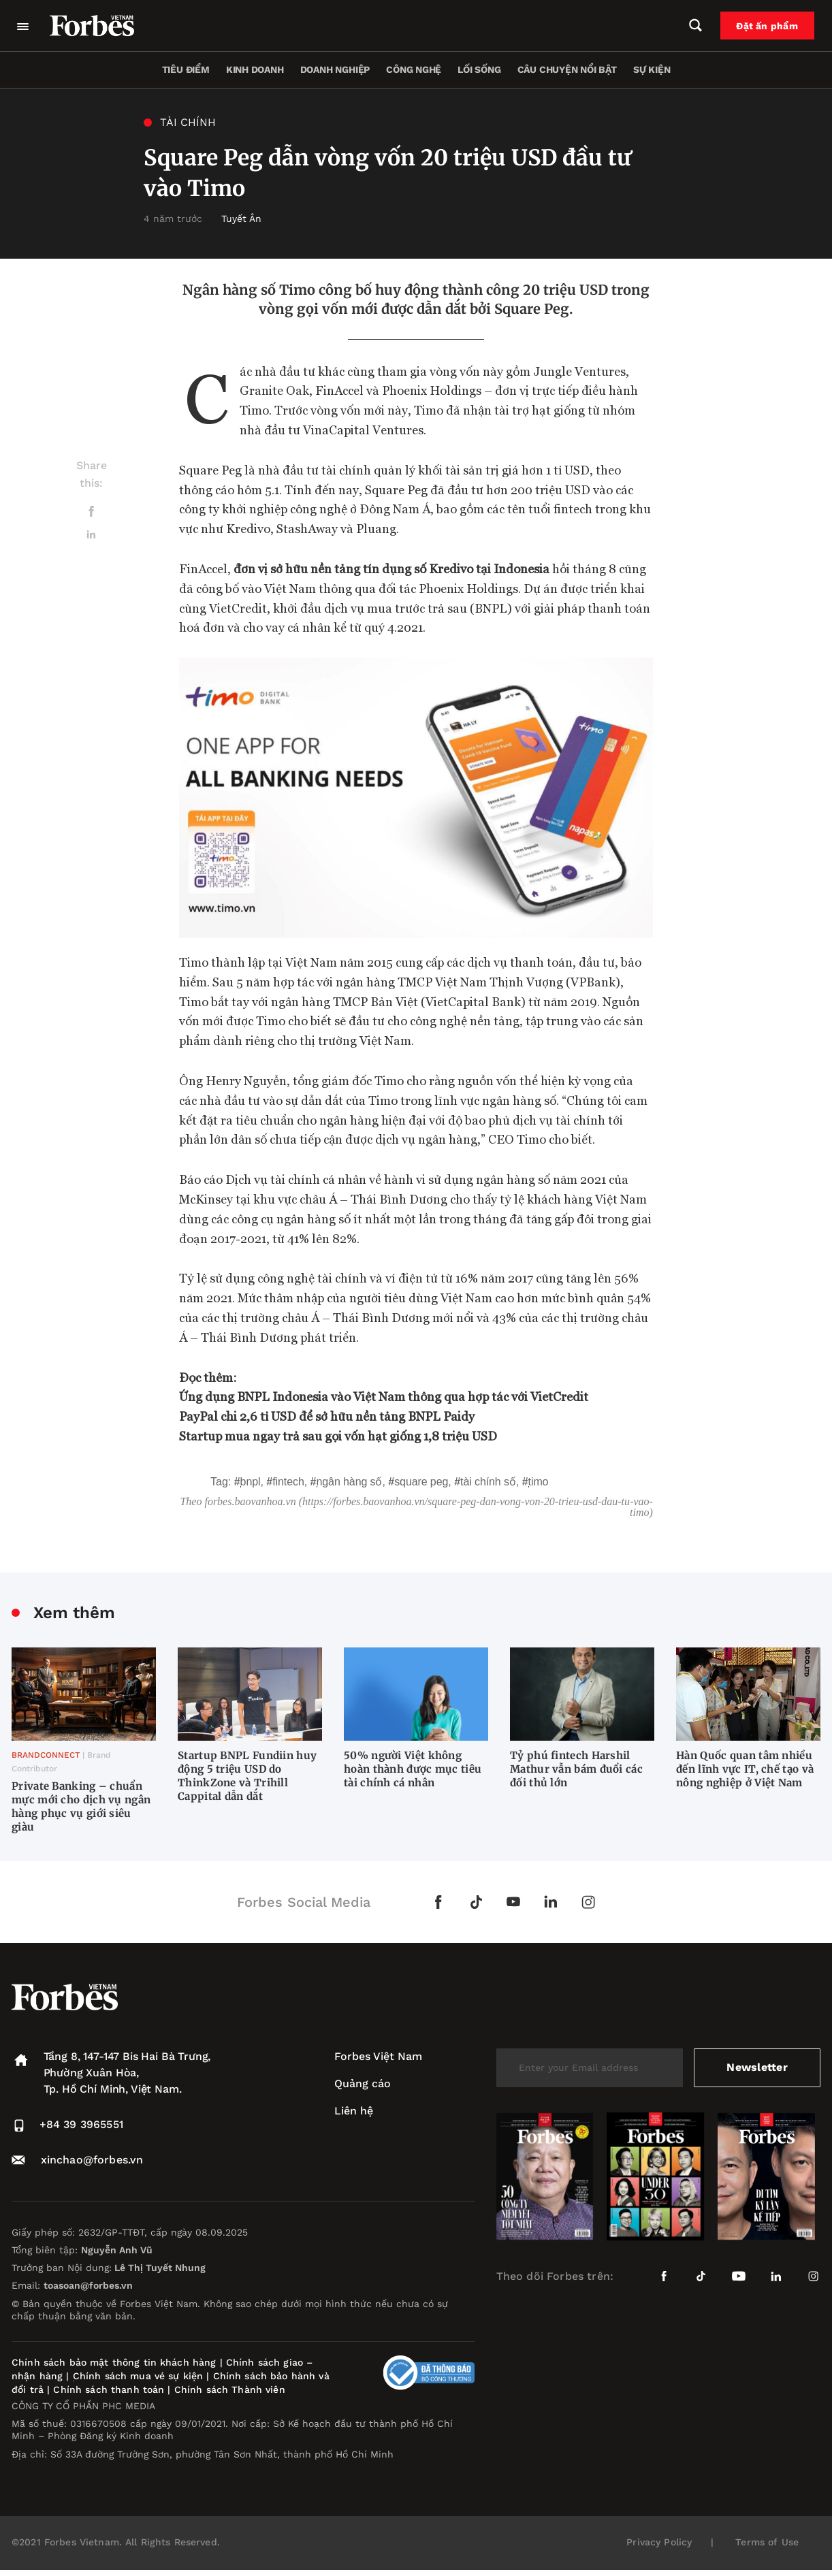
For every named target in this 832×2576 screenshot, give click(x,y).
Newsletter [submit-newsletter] (756, 2067)
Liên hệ (353, 2110)
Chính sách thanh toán (108, 2389)
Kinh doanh (255, 69)
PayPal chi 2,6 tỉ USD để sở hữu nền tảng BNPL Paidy (327, 1415)
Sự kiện (652, 69)
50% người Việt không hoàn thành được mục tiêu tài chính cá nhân (412, 1769)
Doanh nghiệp (335, 69)
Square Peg (421, 1481)
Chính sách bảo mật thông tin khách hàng (114, 2362)
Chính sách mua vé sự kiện (140, 2375)
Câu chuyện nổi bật (567, 69)
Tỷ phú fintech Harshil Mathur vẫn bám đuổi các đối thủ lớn (576, 1769)
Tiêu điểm (186, 69)
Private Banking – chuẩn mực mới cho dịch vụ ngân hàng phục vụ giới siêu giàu (81, 1806)
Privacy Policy (659, 2542)
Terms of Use (767, 2542)
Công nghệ (413, 69)
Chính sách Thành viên (229, 2389)
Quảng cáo (362, 2083)
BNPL (250, 1481)
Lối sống (479, 69)
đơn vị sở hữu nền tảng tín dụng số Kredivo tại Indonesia (391, 568)
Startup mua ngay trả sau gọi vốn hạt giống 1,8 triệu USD (338, 1435)
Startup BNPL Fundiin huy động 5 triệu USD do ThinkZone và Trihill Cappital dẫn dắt (247, 1776)
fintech (288, 1481)
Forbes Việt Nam (378, 2056)
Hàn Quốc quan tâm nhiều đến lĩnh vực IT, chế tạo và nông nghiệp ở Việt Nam (745, 1769)
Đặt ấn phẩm (768, 25)
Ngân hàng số (350, 1481)
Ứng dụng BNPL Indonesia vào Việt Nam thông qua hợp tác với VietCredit (383, 1396)
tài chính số (488, 1481)
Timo (538, 1481)
